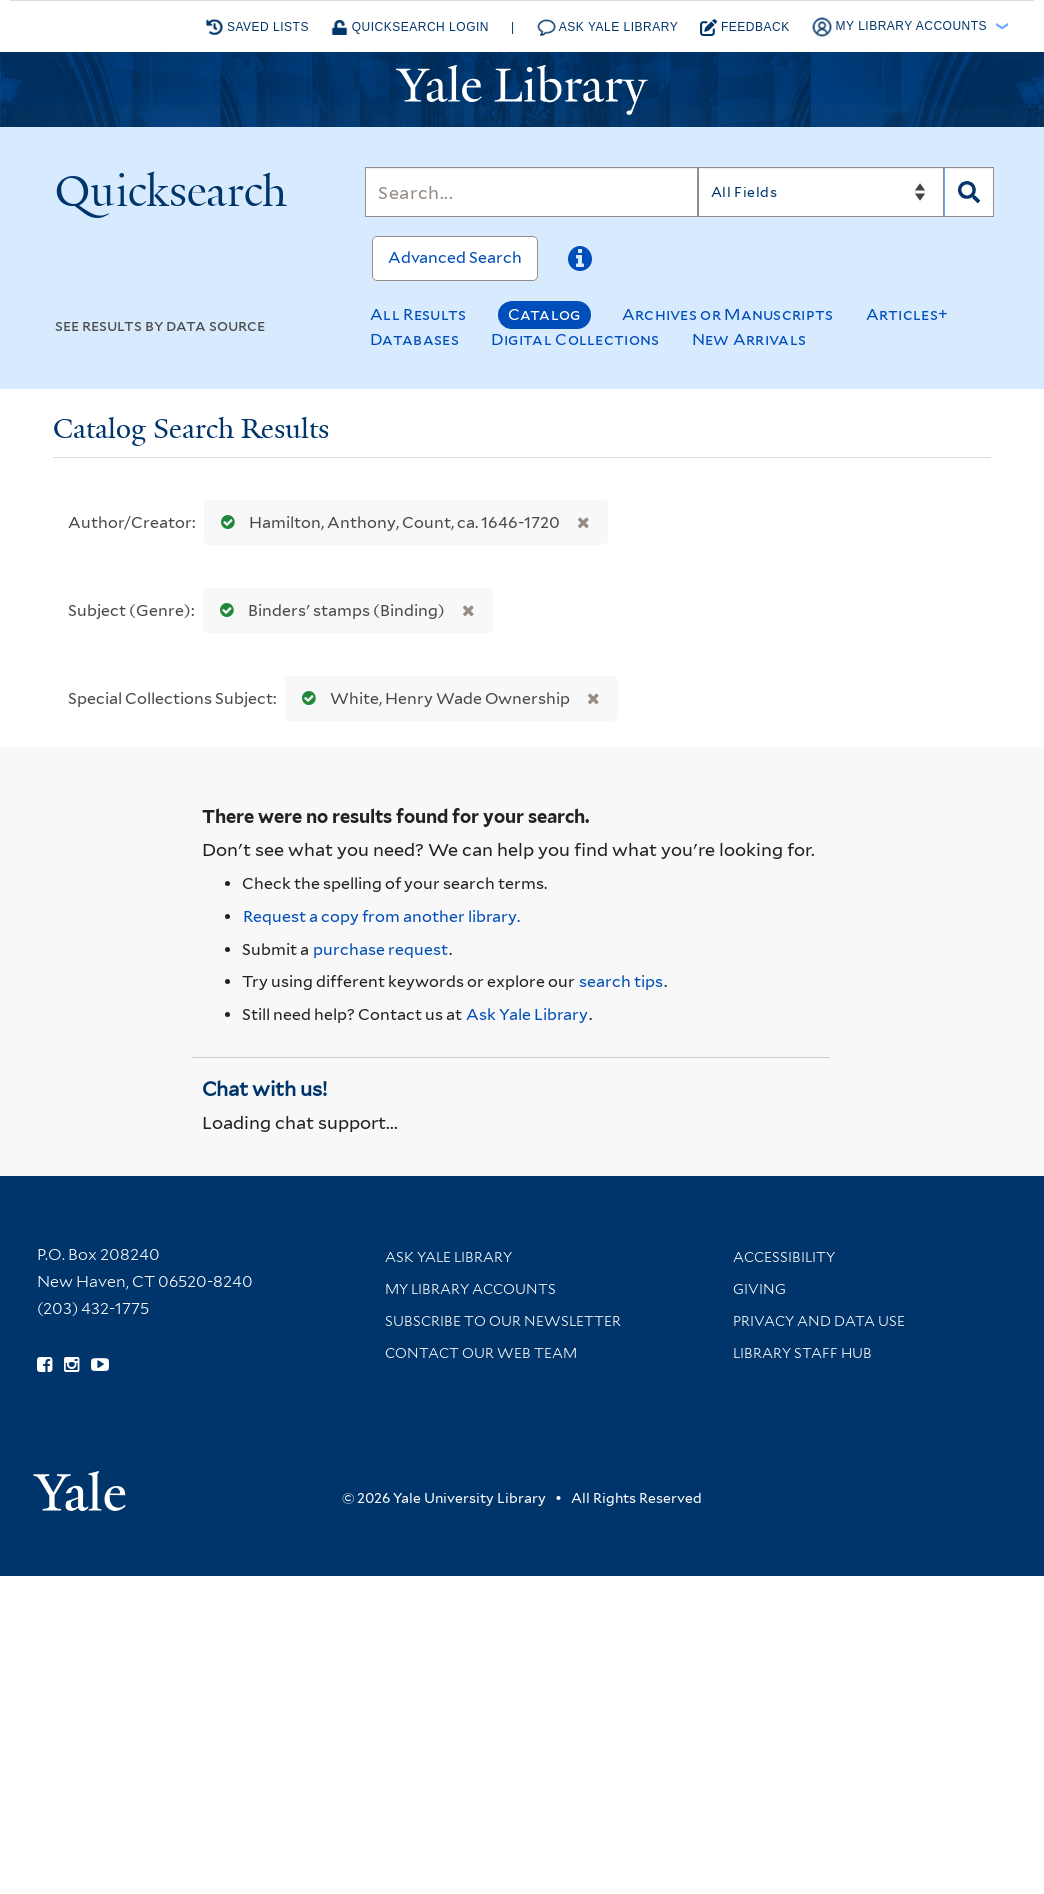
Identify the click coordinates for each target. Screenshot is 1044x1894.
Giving (759, 1289)
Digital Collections (575, 339)
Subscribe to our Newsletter (503, 1321)
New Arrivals (749, 339)
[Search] (531, 192)
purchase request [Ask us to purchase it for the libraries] (380, 949)
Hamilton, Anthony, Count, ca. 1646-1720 (386, 522)
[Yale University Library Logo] (522, 90)
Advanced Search (455, 257)
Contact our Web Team (481, 1353)
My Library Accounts (470, 1289)
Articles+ (907, 314)
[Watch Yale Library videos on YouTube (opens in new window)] (100, 1365)
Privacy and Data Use (819, 1321)
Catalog (544, 314)
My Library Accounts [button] (901, 27)
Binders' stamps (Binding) (328, 610)
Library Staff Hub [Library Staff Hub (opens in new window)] (802, 1353)
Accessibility (784, 1257)
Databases (414, 339)
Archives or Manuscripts (728, 314)
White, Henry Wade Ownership (431, 698)
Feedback (745, 27)
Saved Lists (257, 27)
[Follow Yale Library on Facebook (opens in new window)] (44, 1365)
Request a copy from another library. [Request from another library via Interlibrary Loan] (381, 916)
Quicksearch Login (410, 27)
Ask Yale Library (608, 27)
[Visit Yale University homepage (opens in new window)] (79, 1484)
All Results (418, 314)
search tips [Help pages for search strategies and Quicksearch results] (621, 981)
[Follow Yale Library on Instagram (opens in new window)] (71, 1365)
